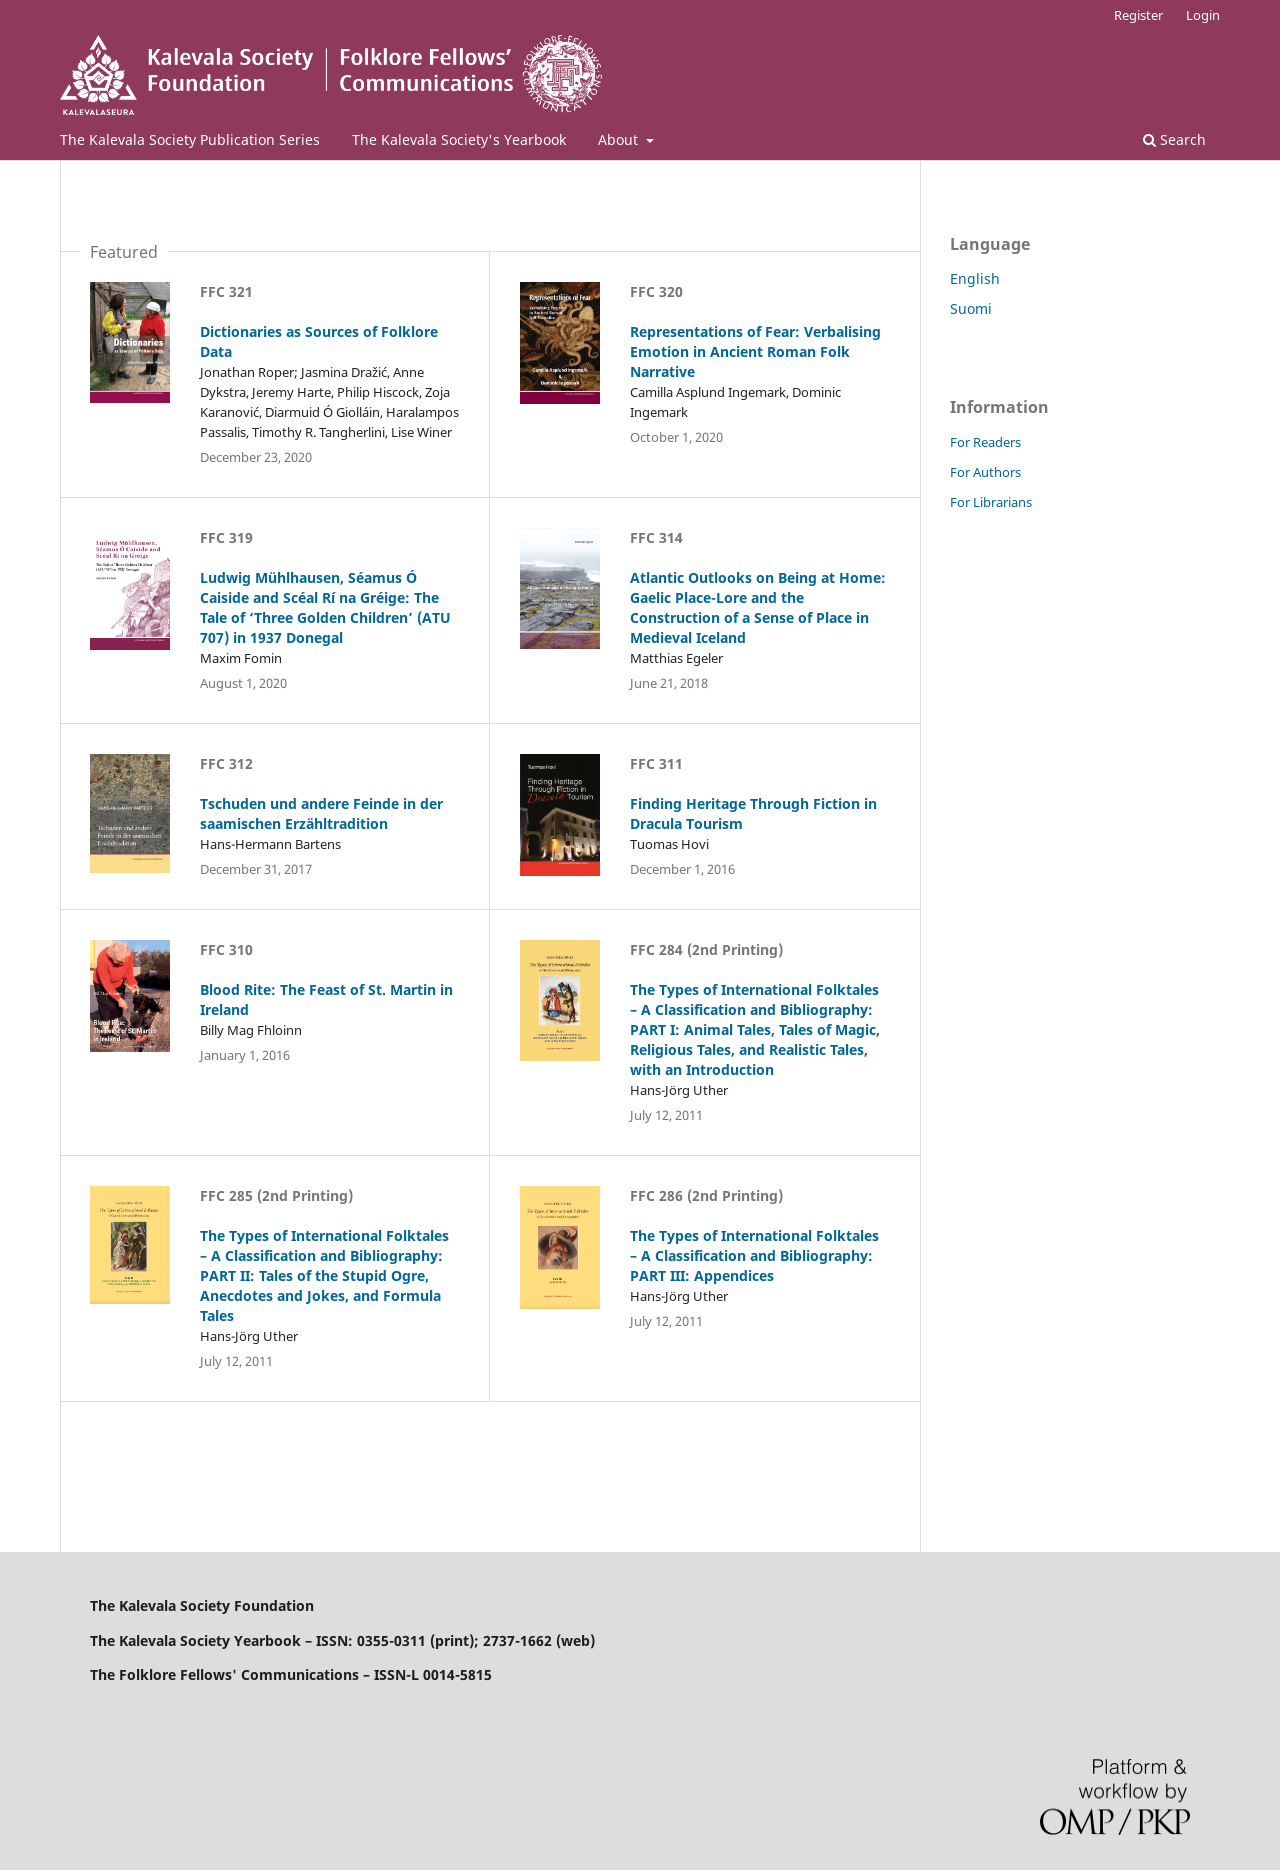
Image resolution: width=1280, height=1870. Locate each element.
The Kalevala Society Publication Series (190, 139)
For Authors (985, 472)
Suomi (971, 308)
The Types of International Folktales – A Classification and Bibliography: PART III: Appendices (754, 1255)
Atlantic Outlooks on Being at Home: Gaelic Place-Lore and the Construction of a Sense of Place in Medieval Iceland (758, 607)
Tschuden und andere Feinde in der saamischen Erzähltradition (321, 813)
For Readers (985, 442)
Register (1138, 15)
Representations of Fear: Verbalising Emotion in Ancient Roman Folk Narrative (755, 351)
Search (1174, 139)
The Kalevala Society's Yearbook (459, 139)
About (620, 139)
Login (1203, 15)
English (975, 278)
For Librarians (991, 502)
